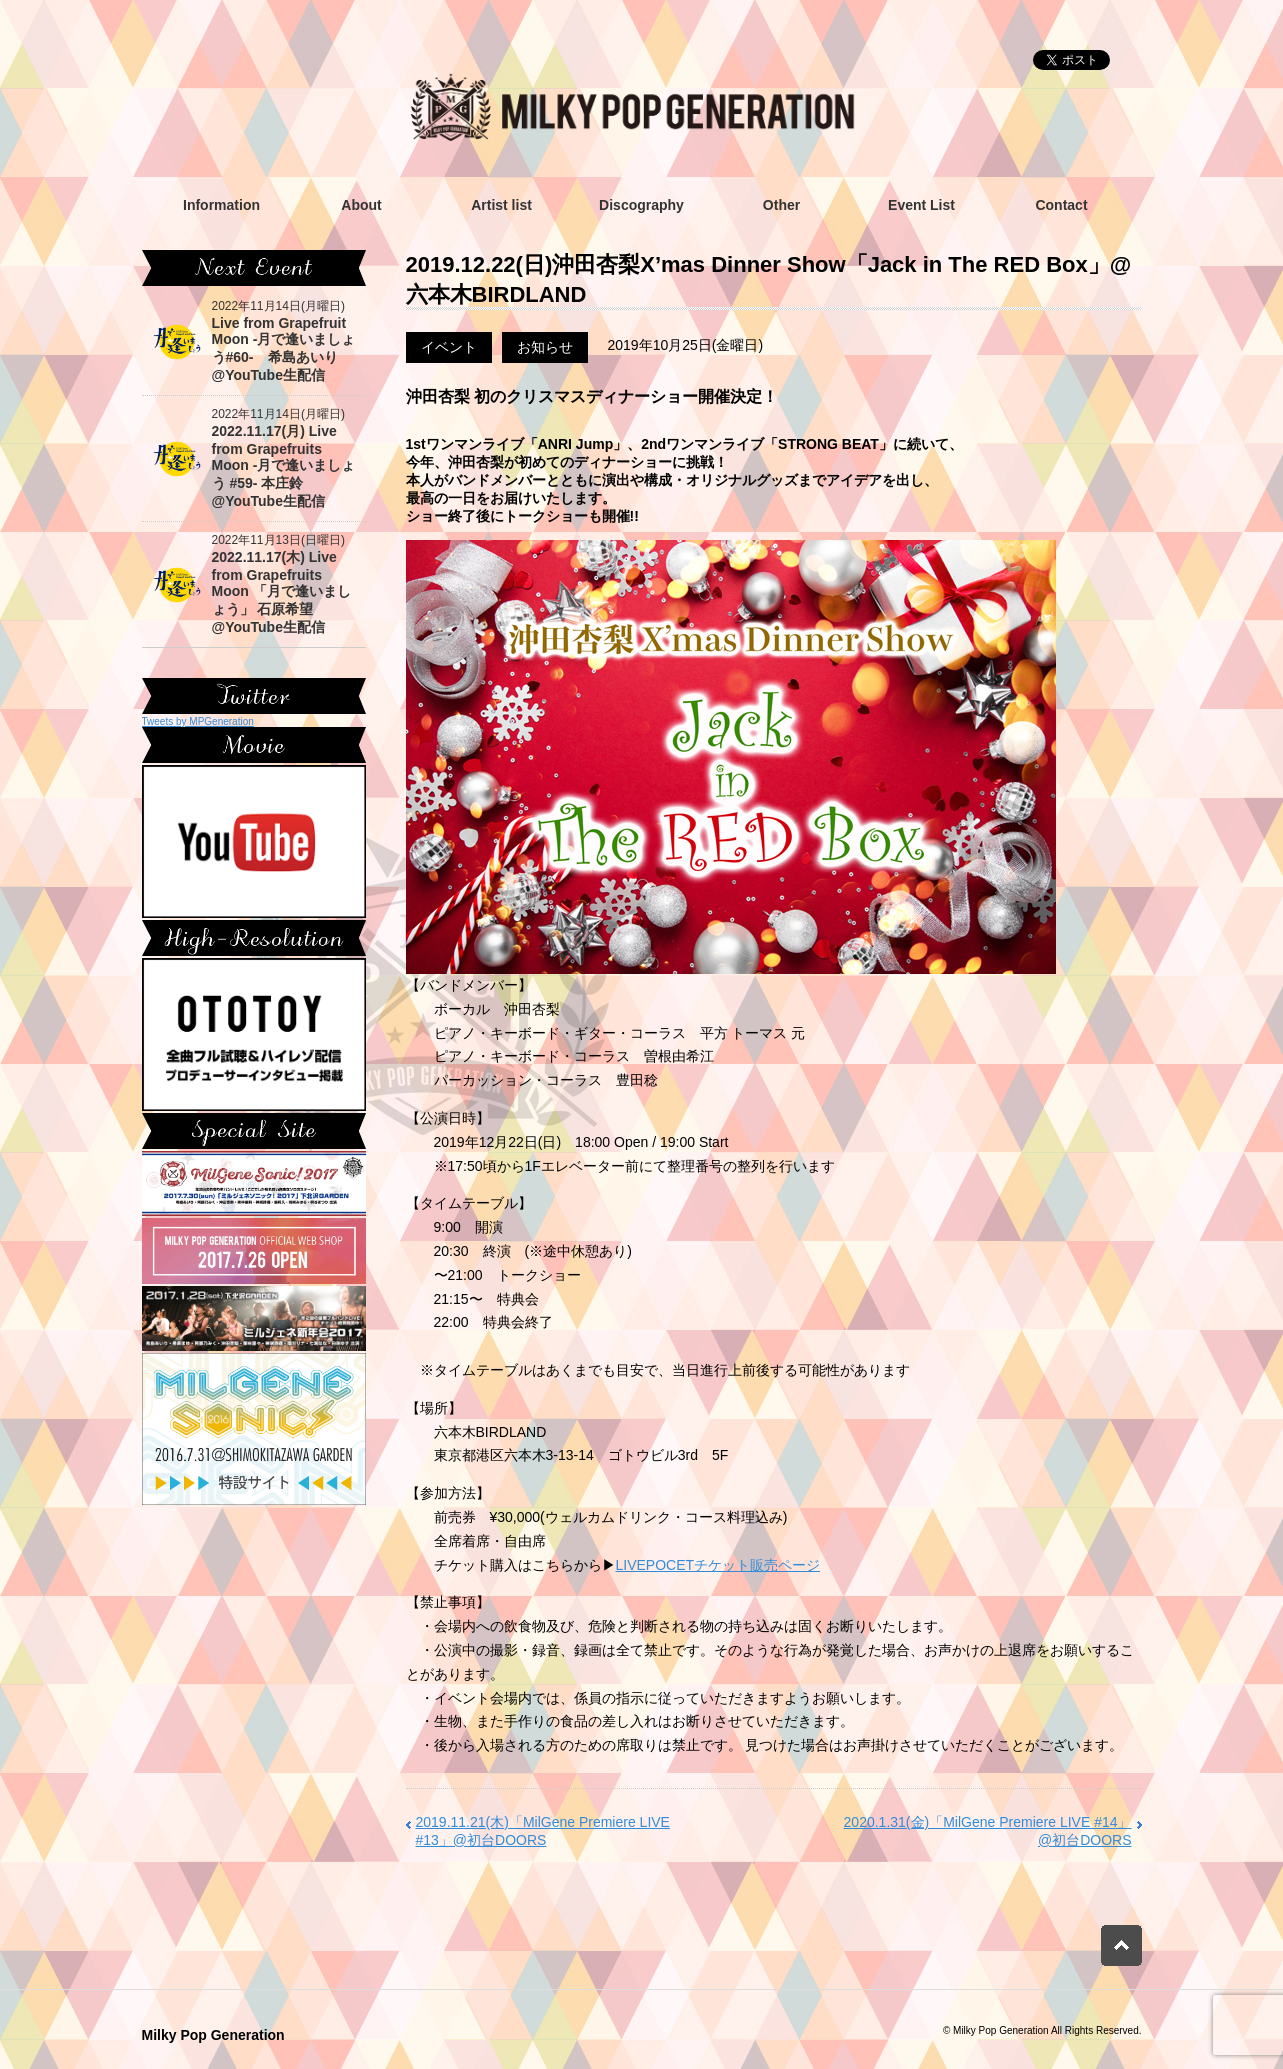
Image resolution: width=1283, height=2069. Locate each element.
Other (781, 205)
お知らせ (545, 347)
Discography (641, 205)
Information (221, 205)
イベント (449, 347)
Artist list (501, 205)
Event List (921, 205)
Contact (1061, 205)
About (361, 205)
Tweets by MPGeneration (198, 721)
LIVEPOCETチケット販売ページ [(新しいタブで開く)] (718, 1565)
